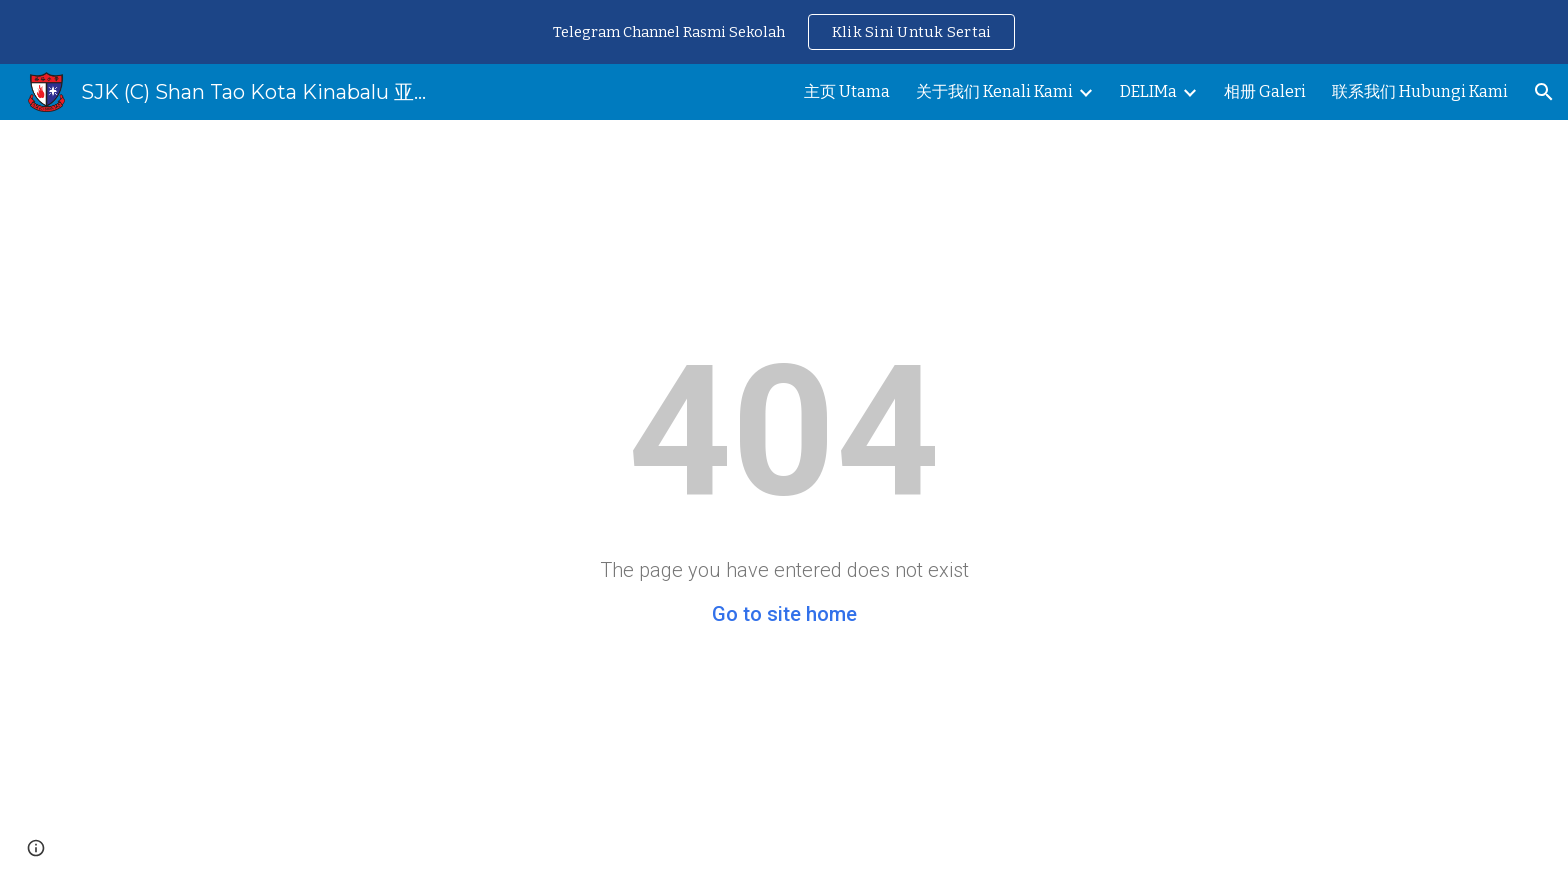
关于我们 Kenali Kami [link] (994, 91)
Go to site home (784, 614)
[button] (1544, 92)
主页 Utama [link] (847, 91)
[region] (784, 32)
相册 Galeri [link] (1265, 91)
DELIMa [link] (1148, 91)
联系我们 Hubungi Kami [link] (1420, 91)
